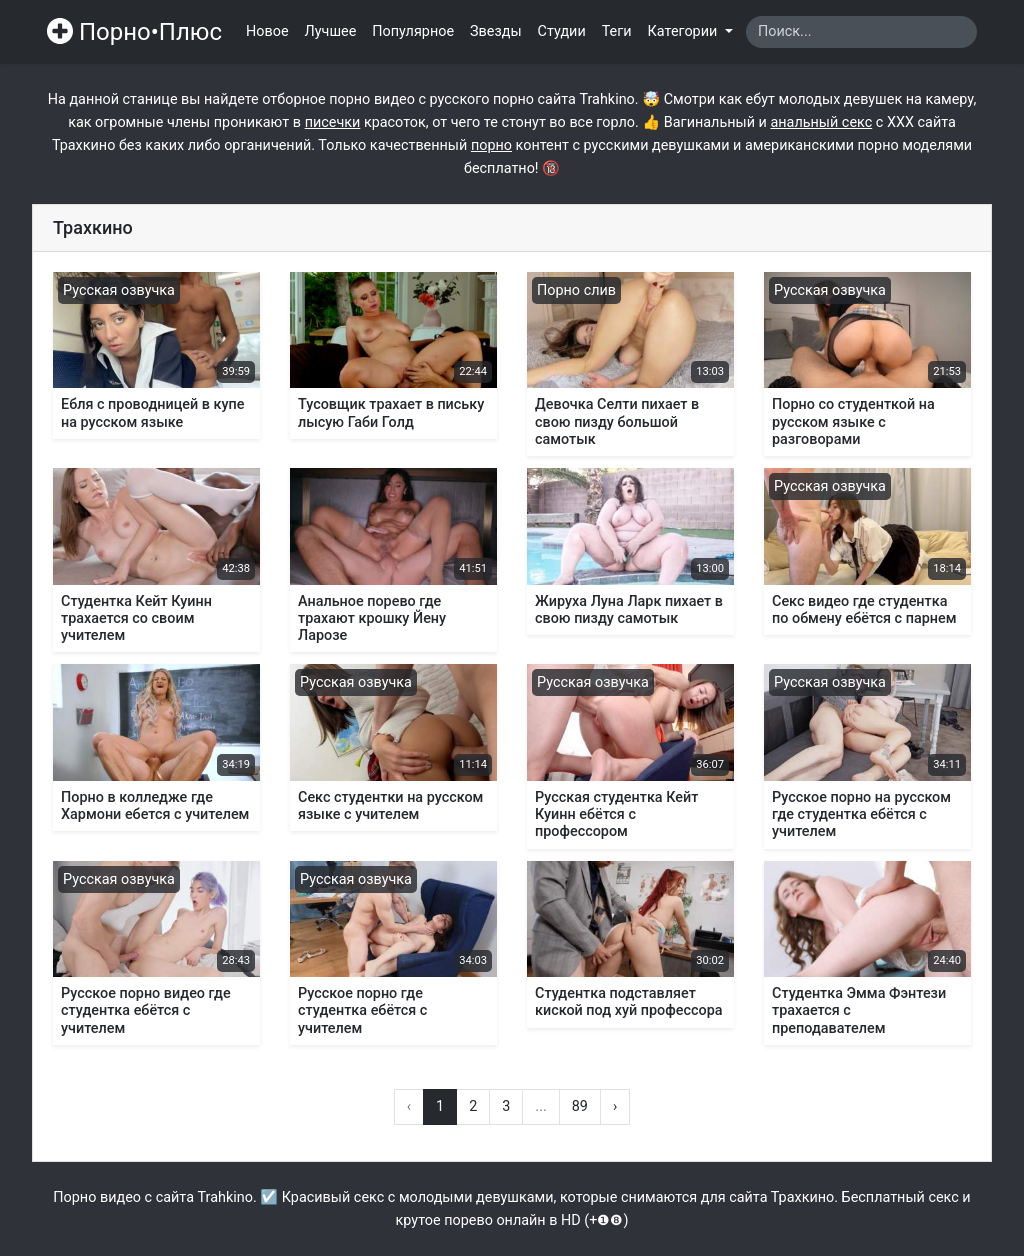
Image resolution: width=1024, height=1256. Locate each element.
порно (491, 145)
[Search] (861, 32)
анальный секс (821, 122)
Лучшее (331, 31)
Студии (562, 31)
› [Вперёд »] (615, 1106)
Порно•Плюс (134, 32)
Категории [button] (684, 31)
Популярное (413, 31)
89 (580, 1106)
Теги (617, 31)
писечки (333, 122)
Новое (267, 31)
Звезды (496, 31)
